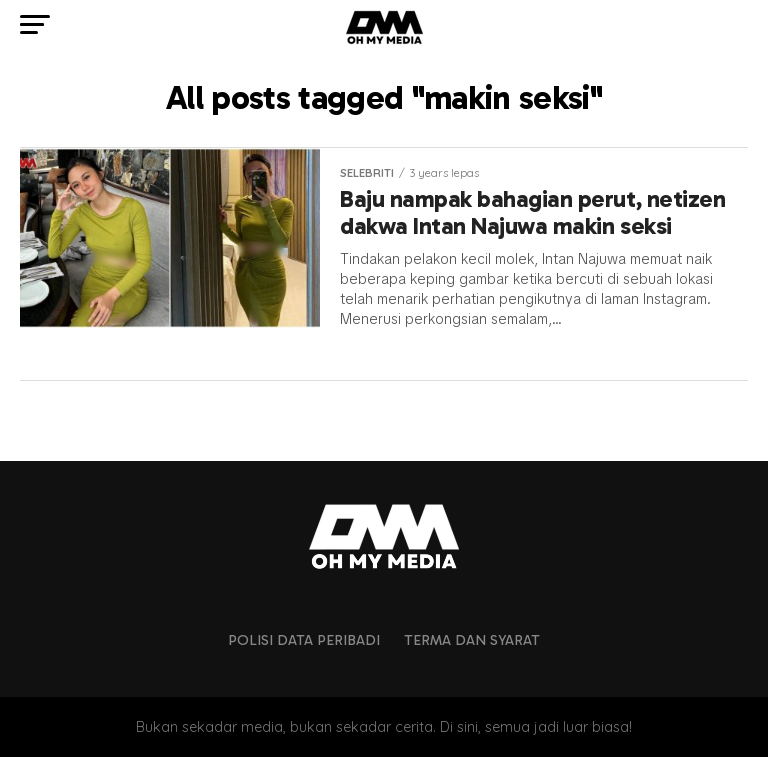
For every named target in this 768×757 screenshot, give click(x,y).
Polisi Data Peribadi (304, 640)
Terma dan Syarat (472, 640)
